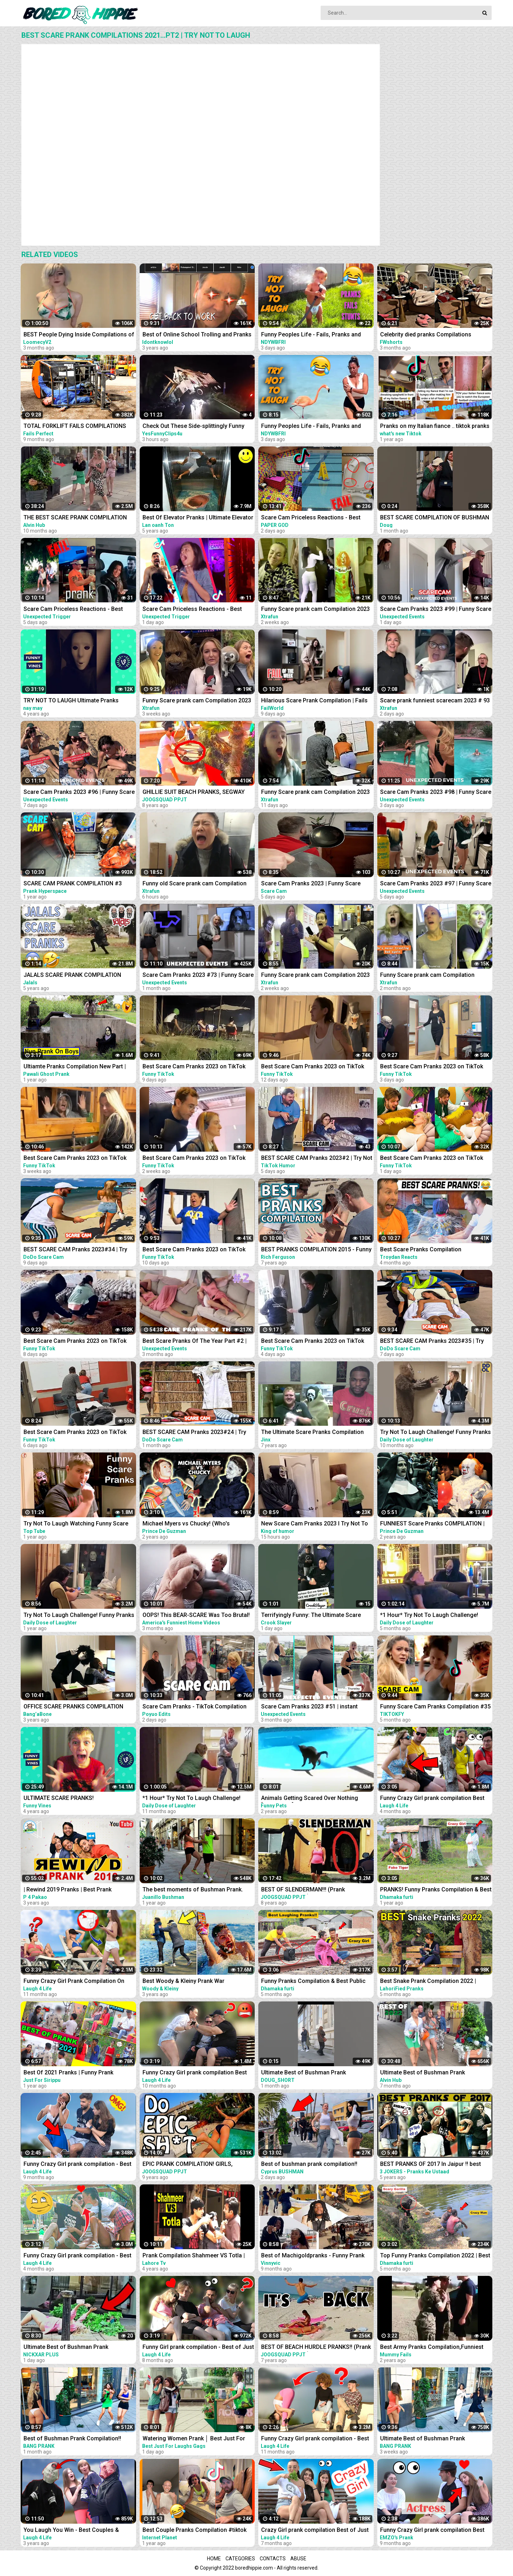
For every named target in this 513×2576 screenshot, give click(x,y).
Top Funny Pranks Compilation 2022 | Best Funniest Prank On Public (435, 2256)
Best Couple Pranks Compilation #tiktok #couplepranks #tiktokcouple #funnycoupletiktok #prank (194, 2531)
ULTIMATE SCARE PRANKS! (59, 1798)
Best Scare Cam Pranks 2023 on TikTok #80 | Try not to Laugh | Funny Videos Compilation (193, 1159)
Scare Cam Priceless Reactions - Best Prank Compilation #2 (311, 518)
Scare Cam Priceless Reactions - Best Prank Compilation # (192, 610)
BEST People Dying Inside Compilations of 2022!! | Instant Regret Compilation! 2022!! (79, 335)
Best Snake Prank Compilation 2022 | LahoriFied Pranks (428, 1982)
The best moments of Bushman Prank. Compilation (192, 1890)
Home (214, 2558)
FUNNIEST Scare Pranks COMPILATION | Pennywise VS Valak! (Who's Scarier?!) (432, 1524)
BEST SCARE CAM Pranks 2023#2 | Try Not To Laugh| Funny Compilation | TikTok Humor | (316, 1159)
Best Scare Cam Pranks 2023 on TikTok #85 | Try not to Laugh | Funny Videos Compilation (75, 1433)
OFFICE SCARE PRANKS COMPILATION (73, 1706)
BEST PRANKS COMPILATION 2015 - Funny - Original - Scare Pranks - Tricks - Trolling (316, 1250)
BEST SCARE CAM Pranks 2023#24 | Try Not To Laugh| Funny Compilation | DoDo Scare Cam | (195, 1433)
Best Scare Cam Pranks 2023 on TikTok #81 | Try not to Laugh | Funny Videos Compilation (312, 1067)
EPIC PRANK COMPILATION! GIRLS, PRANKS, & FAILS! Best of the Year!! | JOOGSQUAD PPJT (190, 2165)
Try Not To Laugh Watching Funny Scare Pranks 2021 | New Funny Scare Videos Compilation (76, 1524)
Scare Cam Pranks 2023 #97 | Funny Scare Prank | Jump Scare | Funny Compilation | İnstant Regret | (435, 884)
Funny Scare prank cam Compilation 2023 (315, 609)
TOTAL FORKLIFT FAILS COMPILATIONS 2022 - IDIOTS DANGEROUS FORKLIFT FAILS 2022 (75, 427)
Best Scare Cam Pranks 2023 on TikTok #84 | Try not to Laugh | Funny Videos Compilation (75, 1341)
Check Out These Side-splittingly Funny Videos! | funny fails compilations (193, 427)
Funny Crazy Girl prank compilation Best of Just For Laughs (194, 2073)
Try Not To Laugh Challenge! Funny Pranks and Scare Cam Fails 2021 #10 (79, 1616)
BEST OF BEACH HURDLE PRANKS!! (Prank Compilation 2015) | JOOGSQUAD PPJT (316, 2348)
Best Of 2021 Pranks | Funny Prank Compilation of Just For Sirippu (68, 2073)
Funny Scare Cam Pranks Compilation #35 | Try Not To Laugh (435, 1707)
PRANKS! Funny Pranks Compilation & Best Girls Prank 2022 (436, 1890)
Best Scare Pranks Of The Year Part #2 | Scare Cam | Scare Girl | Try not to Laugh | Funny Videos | (196, 1341)
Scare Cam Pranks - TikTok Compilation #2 (194, 1707)
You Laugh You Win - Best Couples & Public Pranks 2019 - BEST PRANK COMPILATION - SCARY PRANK (71, 2531)
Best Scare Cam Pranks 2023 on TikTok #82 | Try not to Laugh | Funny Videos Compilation (193, 1250)
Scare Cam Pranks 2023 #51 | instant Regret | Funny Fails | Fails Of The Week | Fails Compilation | (314, 1707)
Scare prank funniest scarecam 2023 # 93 (435, 700)
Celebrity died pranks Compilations (425, 334)
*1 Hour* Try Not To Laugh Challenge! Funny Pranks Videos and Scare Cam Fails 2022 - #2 (435, 1616)
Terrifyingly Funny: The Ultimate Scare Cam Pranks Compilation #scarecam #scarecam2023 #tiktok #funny (311, 1616)
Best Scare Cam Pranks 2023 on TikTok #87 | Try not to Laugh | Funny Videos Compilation (431, 1067)
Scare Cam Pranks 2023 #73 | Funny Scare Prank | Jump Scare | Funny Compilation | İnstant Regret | (198, 976)
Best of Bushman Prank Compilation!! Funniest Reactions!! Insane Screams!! (73, 2439)
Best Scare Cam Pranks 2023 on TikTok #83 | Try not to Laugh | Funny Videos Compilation (193, 1067)
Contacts (273, 2558)
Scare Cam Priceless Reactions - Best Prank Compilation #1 (73, 610)
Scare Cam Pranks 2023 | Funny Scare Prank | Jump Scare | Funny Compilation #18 (313, 884)
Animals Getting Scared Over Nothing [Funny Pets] (309, 1799)
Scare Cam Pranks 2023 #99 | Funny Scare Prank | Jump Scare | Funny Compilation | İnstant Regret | (435, 610)
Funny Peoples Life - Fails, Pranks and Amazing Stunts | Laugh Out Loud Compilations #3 (311, 335)
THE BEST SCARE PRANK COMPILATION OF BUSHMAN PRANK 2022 (75, 518)
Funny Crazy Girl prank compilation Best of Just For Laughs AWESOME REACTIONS (435, 1799)
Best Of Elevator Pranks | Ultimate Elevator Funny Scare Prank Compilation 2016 (197, 518)
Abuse (298, 2558)
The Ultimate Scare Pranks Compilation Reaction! (312, 1433)
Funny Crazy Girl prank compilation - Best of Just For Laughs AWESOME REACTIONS (79, 2256)
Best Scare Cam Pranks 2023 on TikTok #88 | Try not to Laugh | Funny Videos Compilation (431, 1159)
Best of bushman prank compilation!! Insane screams (309, 2165)
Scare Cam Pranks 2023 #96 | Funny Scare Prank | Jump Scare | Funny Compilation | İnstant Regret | (79, 793)
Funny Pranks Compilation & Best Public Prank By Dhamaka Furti (313, 1982)
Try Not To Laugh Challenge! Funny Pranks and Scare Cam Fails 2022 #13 (435, 1433)
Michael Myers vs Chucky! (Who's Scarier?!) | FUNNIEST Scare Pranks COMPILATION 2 (188, 1524)
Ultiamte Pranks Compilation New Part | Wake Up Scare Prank (75, 1067)
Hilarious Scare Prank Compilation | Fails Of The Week (314, 701)
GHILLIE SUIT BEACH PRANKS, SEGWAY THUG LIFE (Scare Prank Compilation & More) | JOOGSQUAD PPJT (193, 793)
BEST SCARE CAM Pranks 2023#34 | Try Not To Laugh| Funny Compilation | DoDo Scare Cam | (77, 1250)
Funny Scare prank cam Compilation (427, 975)
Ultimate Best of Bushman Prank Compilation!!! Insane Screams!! (66, 2348)
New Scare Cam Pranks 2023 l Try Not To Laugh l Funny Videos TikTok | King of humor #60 (314, 1524)
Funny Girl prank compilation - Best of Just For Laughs (198, 2348)
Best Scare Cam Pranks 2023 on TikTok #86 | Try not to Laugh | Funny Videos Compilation (312, 1341)
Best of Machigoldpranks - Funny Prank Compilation (312, 2256)
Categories (240, 2558)
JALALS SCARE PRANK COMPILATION (72, 975)
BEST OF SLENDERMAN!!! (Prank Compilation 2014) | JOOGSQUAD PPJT (311, 1890)
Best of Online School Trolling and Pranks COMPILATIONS (197, 335)
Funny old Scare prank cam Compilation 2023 (194, 884)
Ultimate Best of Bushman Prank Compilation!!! (303, 2073)
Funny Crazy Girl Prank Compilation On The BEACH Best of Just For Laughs (74, 1982)
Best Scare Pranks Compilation (420, 1249)
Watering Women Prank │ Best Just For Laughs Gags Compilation (193, 2439)
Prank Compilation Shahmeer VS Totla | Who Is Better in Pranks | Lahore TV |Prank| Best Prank (198, 2256)
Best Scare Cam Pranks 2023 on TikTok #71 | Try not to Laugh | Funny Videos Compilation (75, 1159)
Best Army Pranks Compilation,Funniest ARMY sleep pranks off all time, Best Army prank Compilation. (435, 2348)
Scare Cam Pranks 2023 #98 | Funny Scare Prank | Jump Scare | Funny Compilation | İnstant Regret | (435, 793)
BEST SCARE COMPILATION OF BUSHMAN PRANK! (434, 518)
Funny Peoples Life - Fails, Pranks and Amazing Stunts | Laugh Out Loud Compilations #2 (311, 427)
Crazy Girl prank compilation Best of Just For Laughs (315, 2531)
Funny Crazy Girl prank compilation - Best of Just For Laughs (77, 2165)
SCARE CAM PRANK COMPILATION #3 (73, 883)
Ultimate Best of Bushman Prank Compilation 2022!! (422, 2073)
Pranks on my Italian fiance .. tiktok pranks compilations (434, 427)
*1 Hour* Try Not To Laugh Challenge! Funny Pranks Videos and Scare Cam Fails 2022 (197, 1799)
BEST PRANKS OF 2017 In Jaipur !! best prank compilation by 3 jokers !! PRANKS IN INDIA (435, 2165)
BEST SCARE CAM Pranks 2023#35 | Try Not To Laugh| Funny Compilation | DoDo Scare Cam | (433, 1341)
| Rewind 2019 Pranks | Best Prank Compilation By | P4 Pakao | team (68, 1890)
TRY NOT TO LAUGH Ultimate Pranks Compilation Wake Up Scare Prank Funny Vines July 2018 (77, 701)
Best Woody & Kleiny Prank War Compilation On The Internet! (183, 1982)
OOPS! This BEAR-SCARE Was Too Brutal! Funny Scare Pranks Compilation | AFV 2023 (196, 1616)
